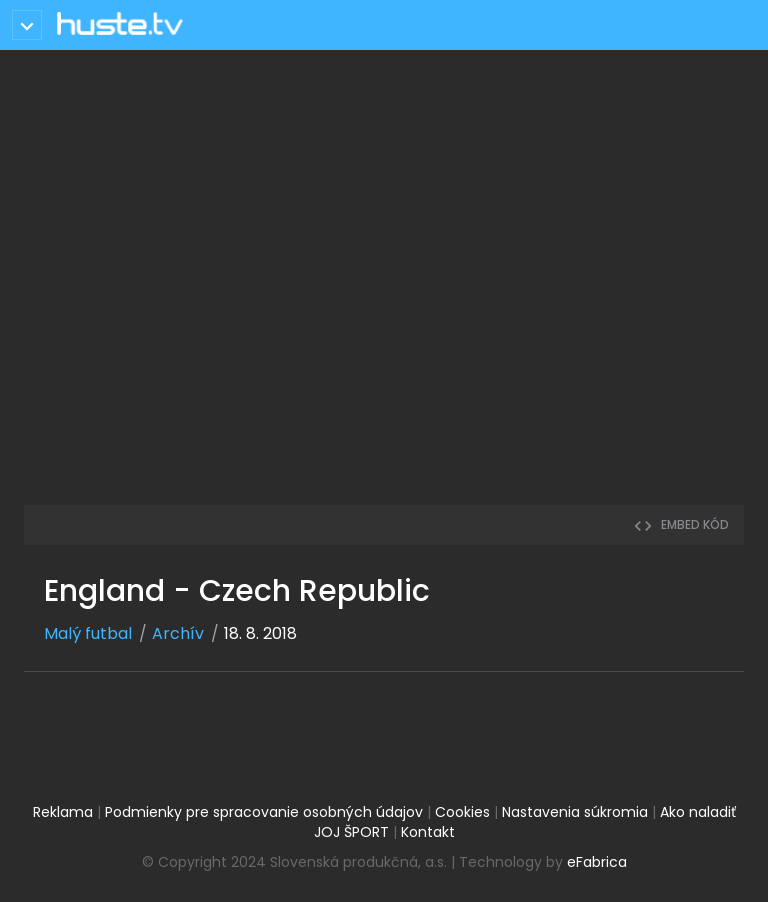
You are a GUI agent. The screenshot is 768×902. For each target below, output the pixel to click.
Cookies (462, 812)
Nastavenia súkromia (575, 812)
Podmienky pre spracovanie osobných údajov (264, 812)
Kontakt (428, 832)
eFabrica (597, 862)
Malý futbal (88, 633)
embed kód (681, 524)
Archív (178, 633)
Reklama (63, 812)
